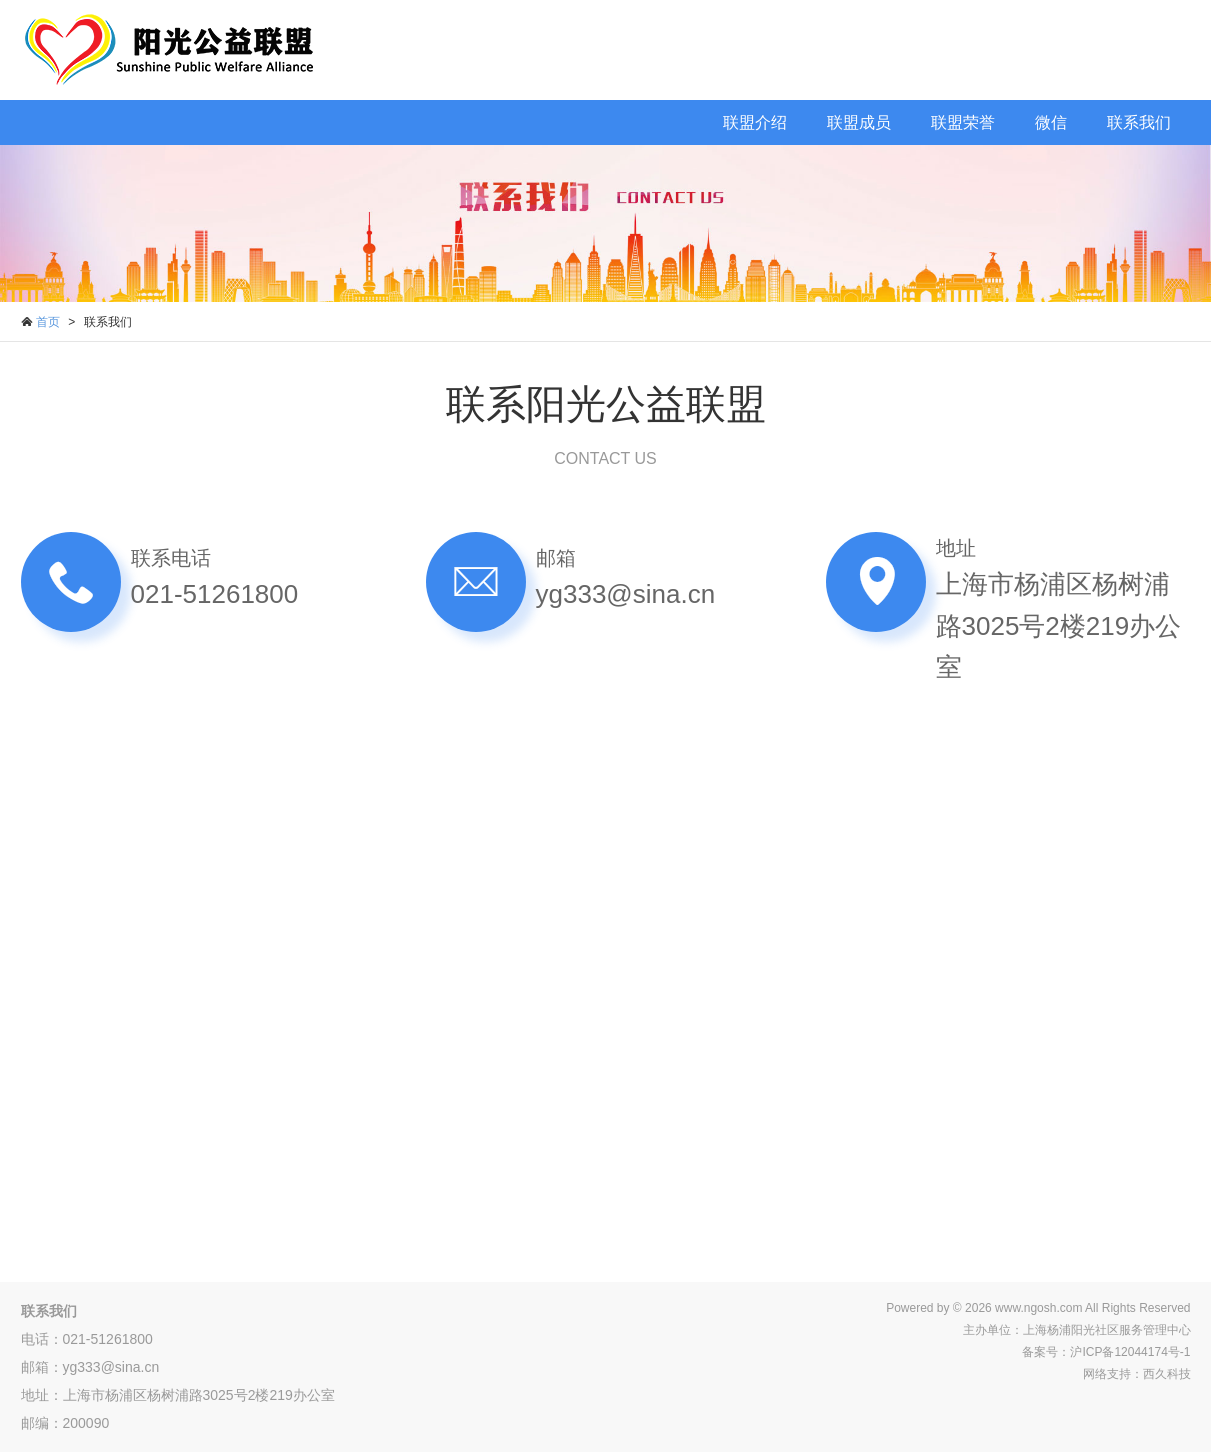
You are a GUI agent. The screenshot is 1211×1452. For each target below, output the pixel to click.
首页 (48, 322)
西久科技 (1167, 1374)
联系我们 (1139, 122)
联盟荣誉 (963, 122)
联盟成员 (859, 122)
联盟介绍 (755, 122)
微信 (1051, 122)
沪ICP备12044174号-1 (1130, 1352)
